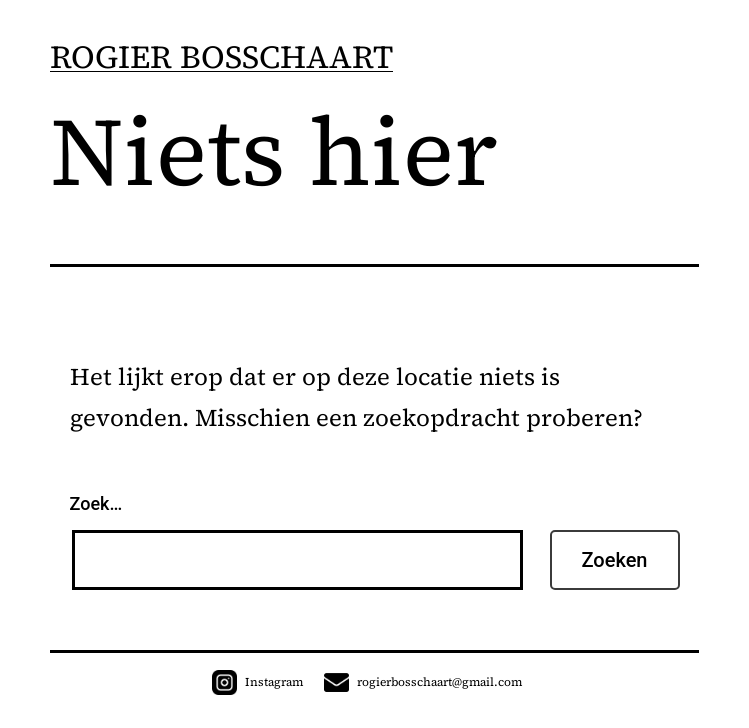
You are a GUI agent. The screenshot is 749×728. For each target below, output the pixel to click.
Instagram (257, 682)
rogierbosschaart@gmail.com (423, 682)
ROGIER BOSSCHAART (221, 57)
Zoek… (96, 503)
